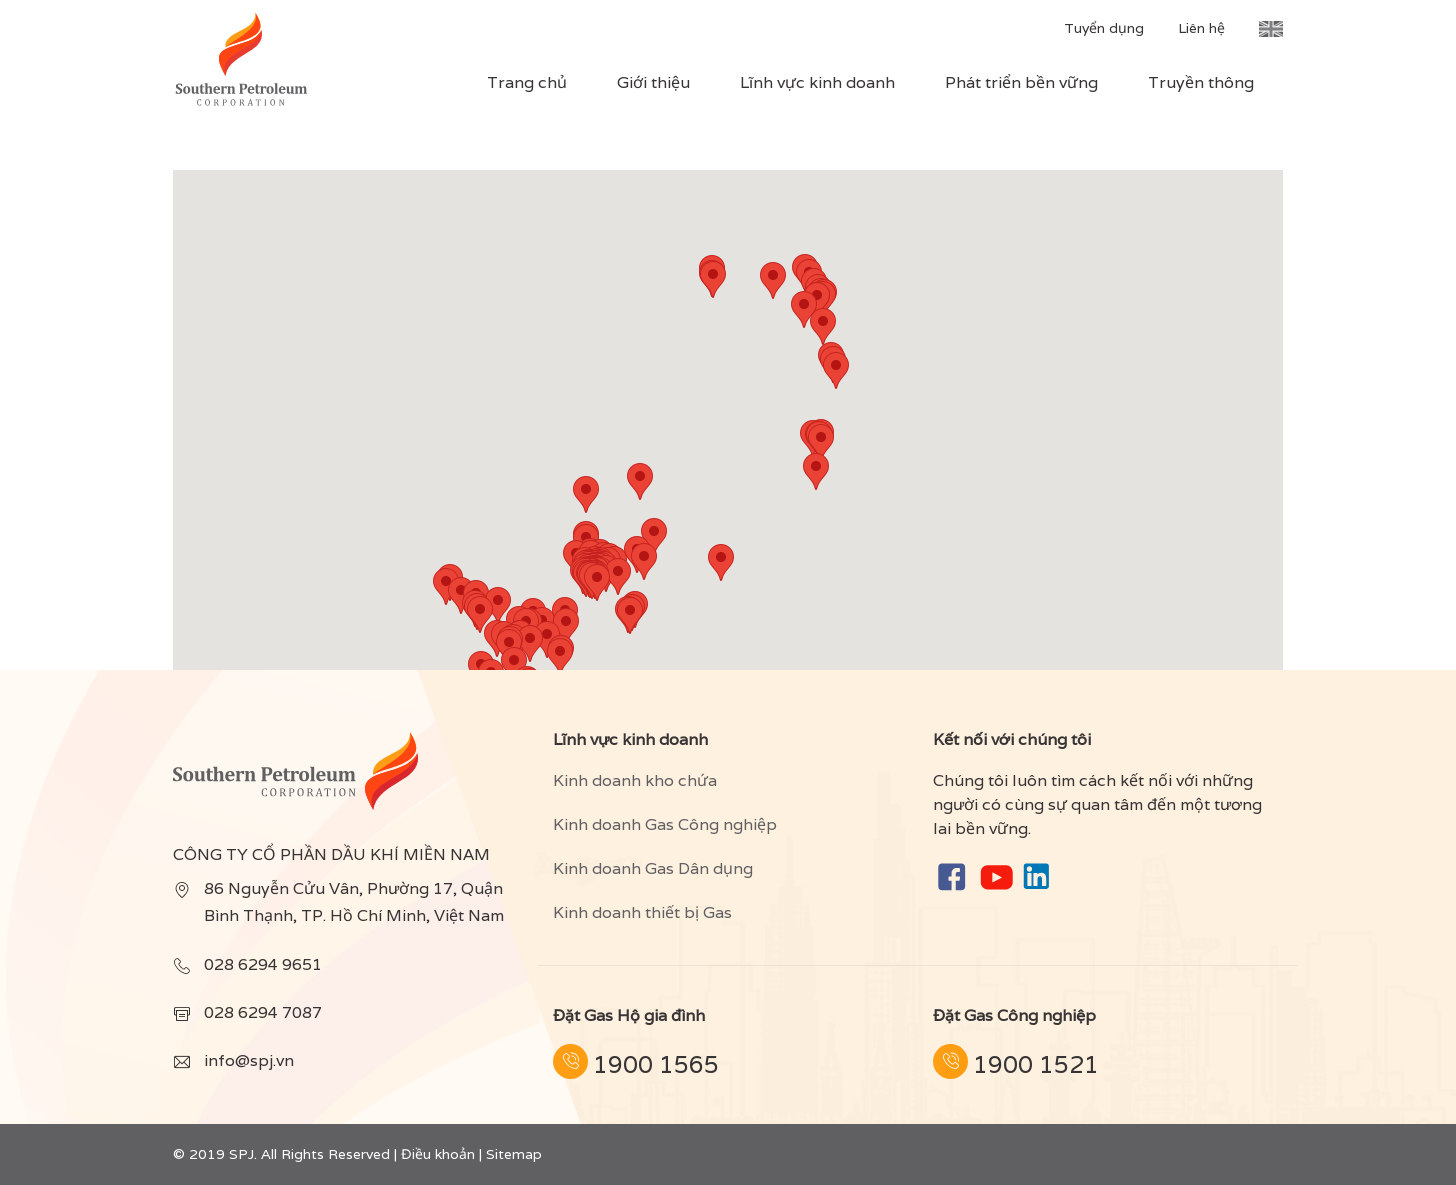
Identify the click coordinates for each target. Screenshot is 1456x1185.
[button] (597, 582)
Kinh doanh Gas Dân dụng (653, 868)
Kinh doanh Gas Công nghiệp (665, 824)
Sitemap (514, 1154)
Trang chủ (527, 82)
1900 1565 (656, 1064)
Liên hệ (1201, 28)
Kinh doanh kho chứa (635, 780)
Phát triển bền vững (1021, 82)
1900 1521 (1036, 1064)
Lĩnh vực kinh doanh (817, 82)
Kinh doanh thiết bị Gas (642, 912)
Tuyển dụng (1104, 28)
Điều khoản (438, 1154)
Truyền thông (1201, 82)
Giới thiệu (653, 82)
